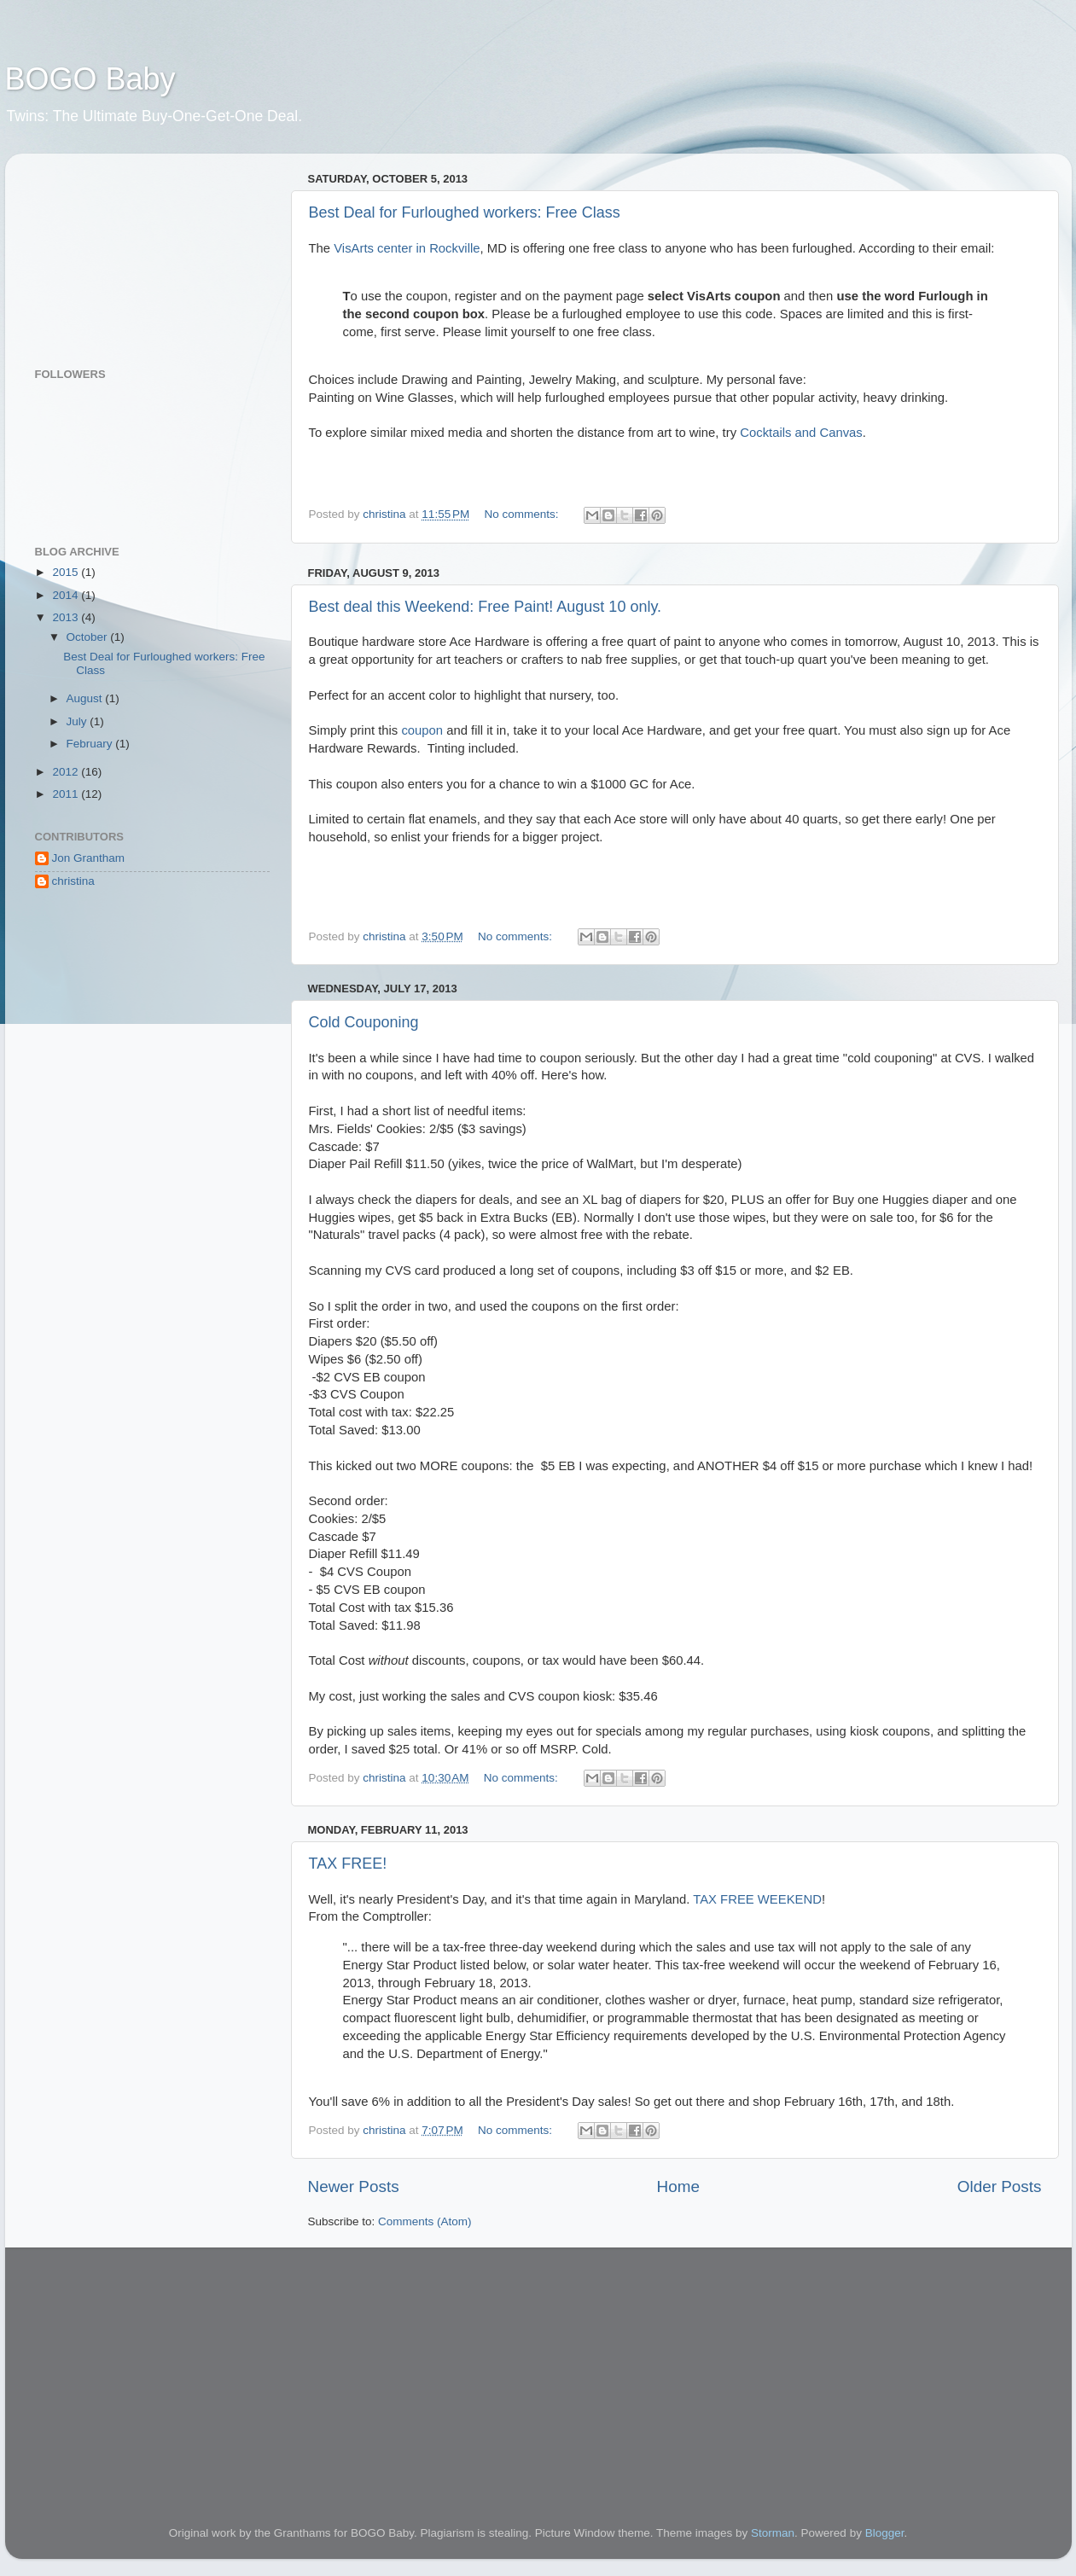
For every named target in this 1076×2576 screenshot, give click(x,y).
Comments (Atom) (425, 2221)
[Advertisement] (120, 251)
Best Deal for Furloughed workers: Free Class (464, 212)
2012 (66, 771)
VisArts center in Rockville (407, 248)
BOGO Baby (90, 78)
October (89, 637)
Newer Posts (353, 2186)
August (86, 698)
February (91, 743)
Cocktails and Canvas (801, 432)
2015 (66, 572)
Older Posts (999, 2186)
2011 (66, 794)
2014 (66, 595)
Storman (772, 2533)
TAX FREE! (348, 1863)
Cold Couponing (364, 1022)
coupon (422, 730)
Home (678, 2186)
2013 (66, 617)
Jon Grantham (88, 858)
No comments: (523, 514)
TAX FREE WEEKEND (757, 1899)
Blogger (884, 2533)
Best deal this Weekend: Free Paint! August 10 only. (485, 606)
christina (73, 881)
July (78, 721)
